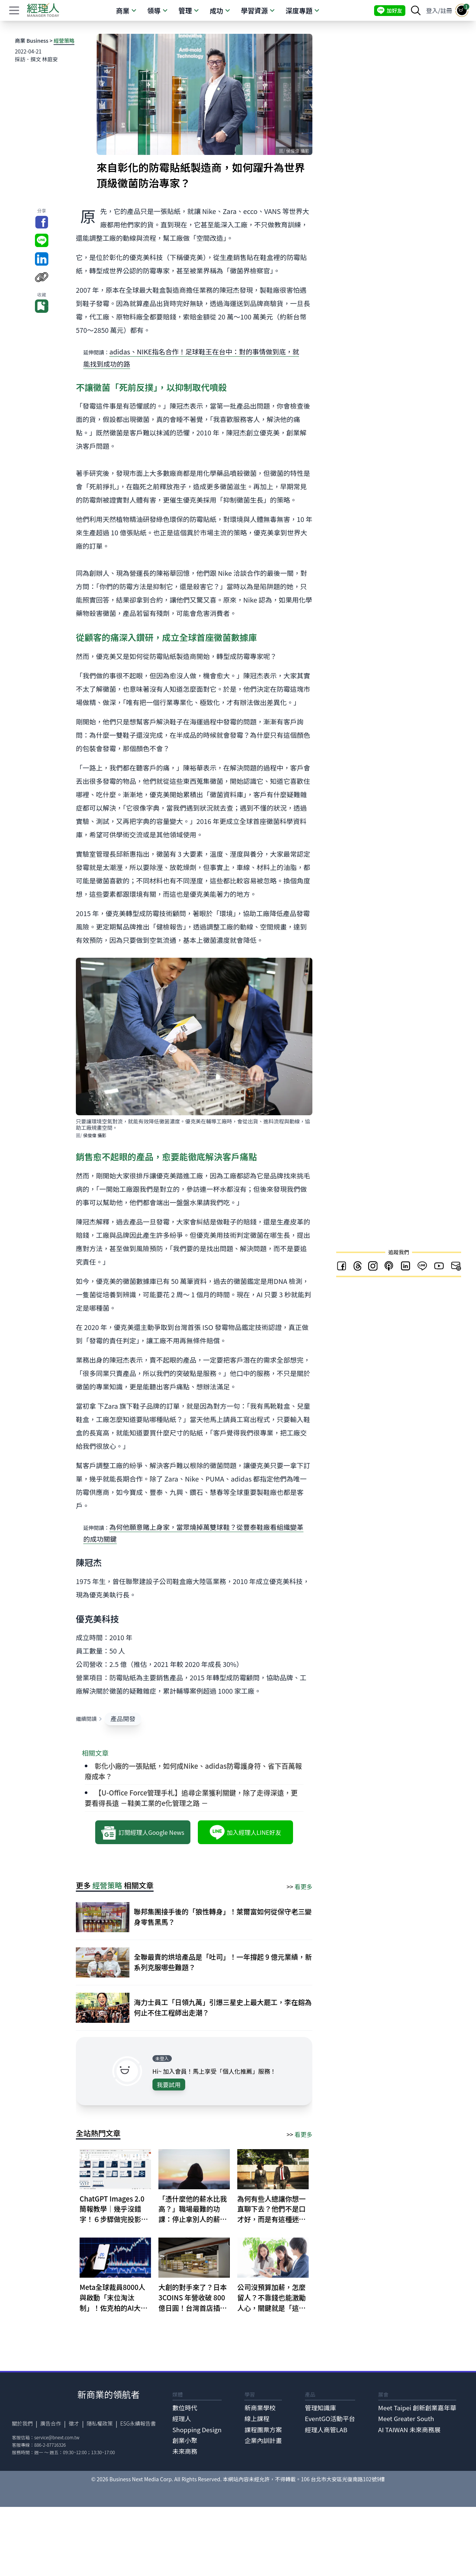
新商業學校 (260, 2407)
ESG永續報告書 (138, 2423)
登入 (432, 10)
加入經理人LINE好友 (245, 1832)
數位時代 (185, 2407)
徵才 (74, 2423)
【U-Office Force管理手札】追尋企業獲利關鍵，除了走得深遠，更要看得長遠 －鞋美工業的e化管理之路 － (191, 1798)
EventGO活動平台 (330, 2418)
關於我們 (22, 2423)
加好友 (389, 10)
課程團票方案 (263, 2429)
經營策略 (64, 40)
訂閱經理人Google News (142, 1832)
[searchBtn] (416, 10)
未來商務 (185, 2451)
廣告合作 (50, 2423)
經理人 (182, 2418)
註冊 (446, 10)
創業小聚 (185, 2440)
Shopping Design (197, 2429)
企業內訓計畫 (263, 2440)
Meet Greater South (406, 2418)
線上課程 (256, 2418)
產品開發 (122, 1718)
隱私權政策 (100, 2423)
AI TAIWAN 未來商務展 (409, 2429)
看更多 (303, 1886)
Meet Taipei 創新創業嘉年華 (417, 2407)
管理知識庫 (320, 2407)
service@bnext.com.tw (57, 2437)
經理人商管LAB (326, 2429)
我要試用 (169, 2084)
